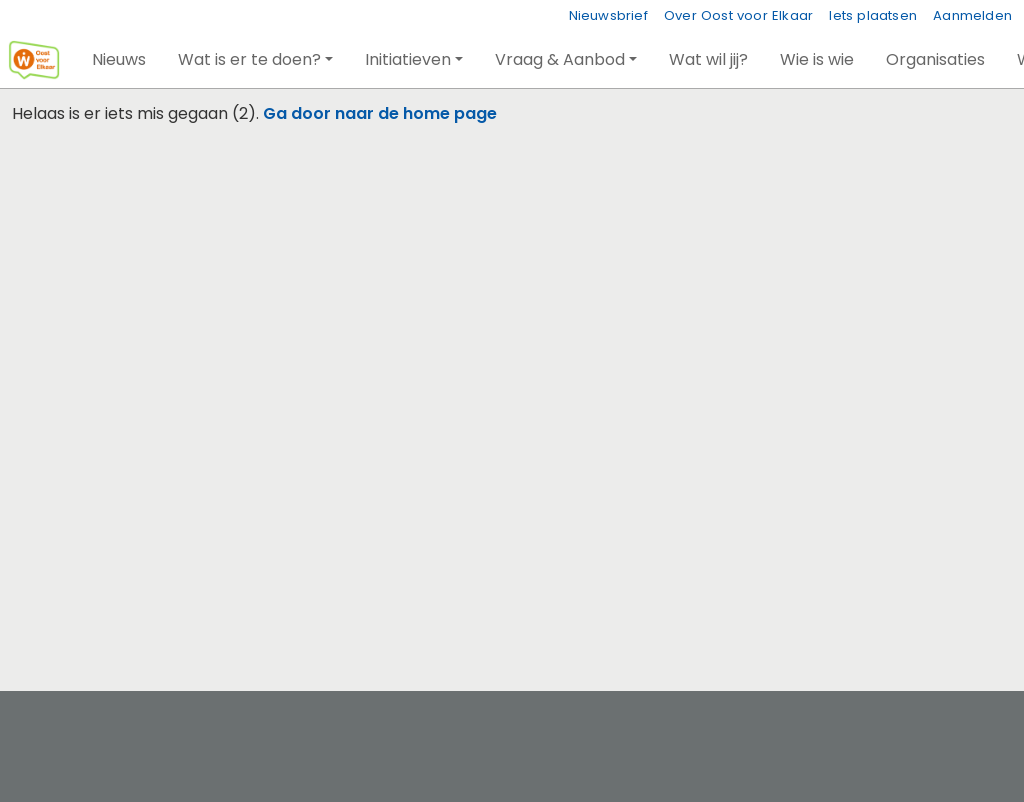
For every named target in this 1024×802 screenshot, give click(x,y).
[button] (119, 60)
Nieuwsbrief (608, 15)
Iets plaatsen (873, 15)
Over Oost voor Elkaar (738, 15)
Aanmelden (972, 15)
